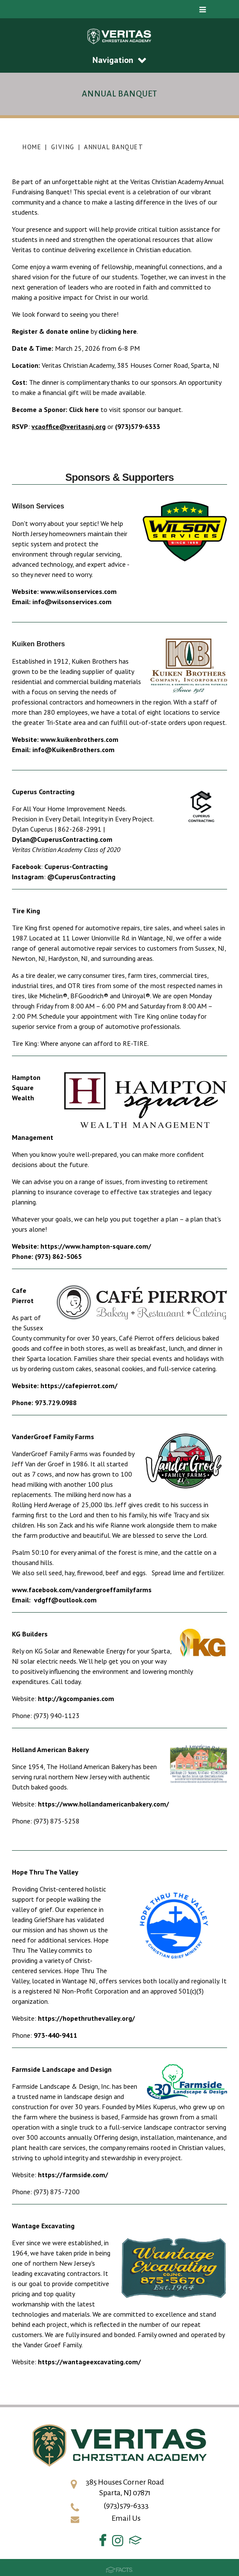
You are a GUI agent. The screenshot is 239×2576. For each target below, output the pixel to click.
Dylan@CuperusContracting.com (62, 839)
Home (32, 147)
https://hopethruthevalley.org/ (86, 2018)
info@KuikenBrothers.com (73, 749)
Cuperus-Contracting (76, 866)
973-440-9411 (55, 2035)
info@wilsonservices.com (72, 601)
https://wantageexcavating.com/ (89, 2361)
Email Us (126, 2518)
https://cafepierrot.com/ (79, 1385)
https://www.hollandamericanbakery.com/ (103, 1804)
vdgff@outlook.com (65, 1600)
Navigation (119, 59)
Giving (63, 147)
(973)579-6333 (137, 426)
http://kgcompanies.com (76, 1698)
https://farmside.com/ (73, 2174)
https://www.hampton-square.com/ (95, 1246)
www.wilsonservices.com (78, 591)
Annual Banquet (113, 147)
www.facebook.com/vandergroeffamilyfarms (82, 1589)
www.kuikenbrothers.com (79, 739)
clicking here (117, 331)
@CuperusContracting (81, 876)
